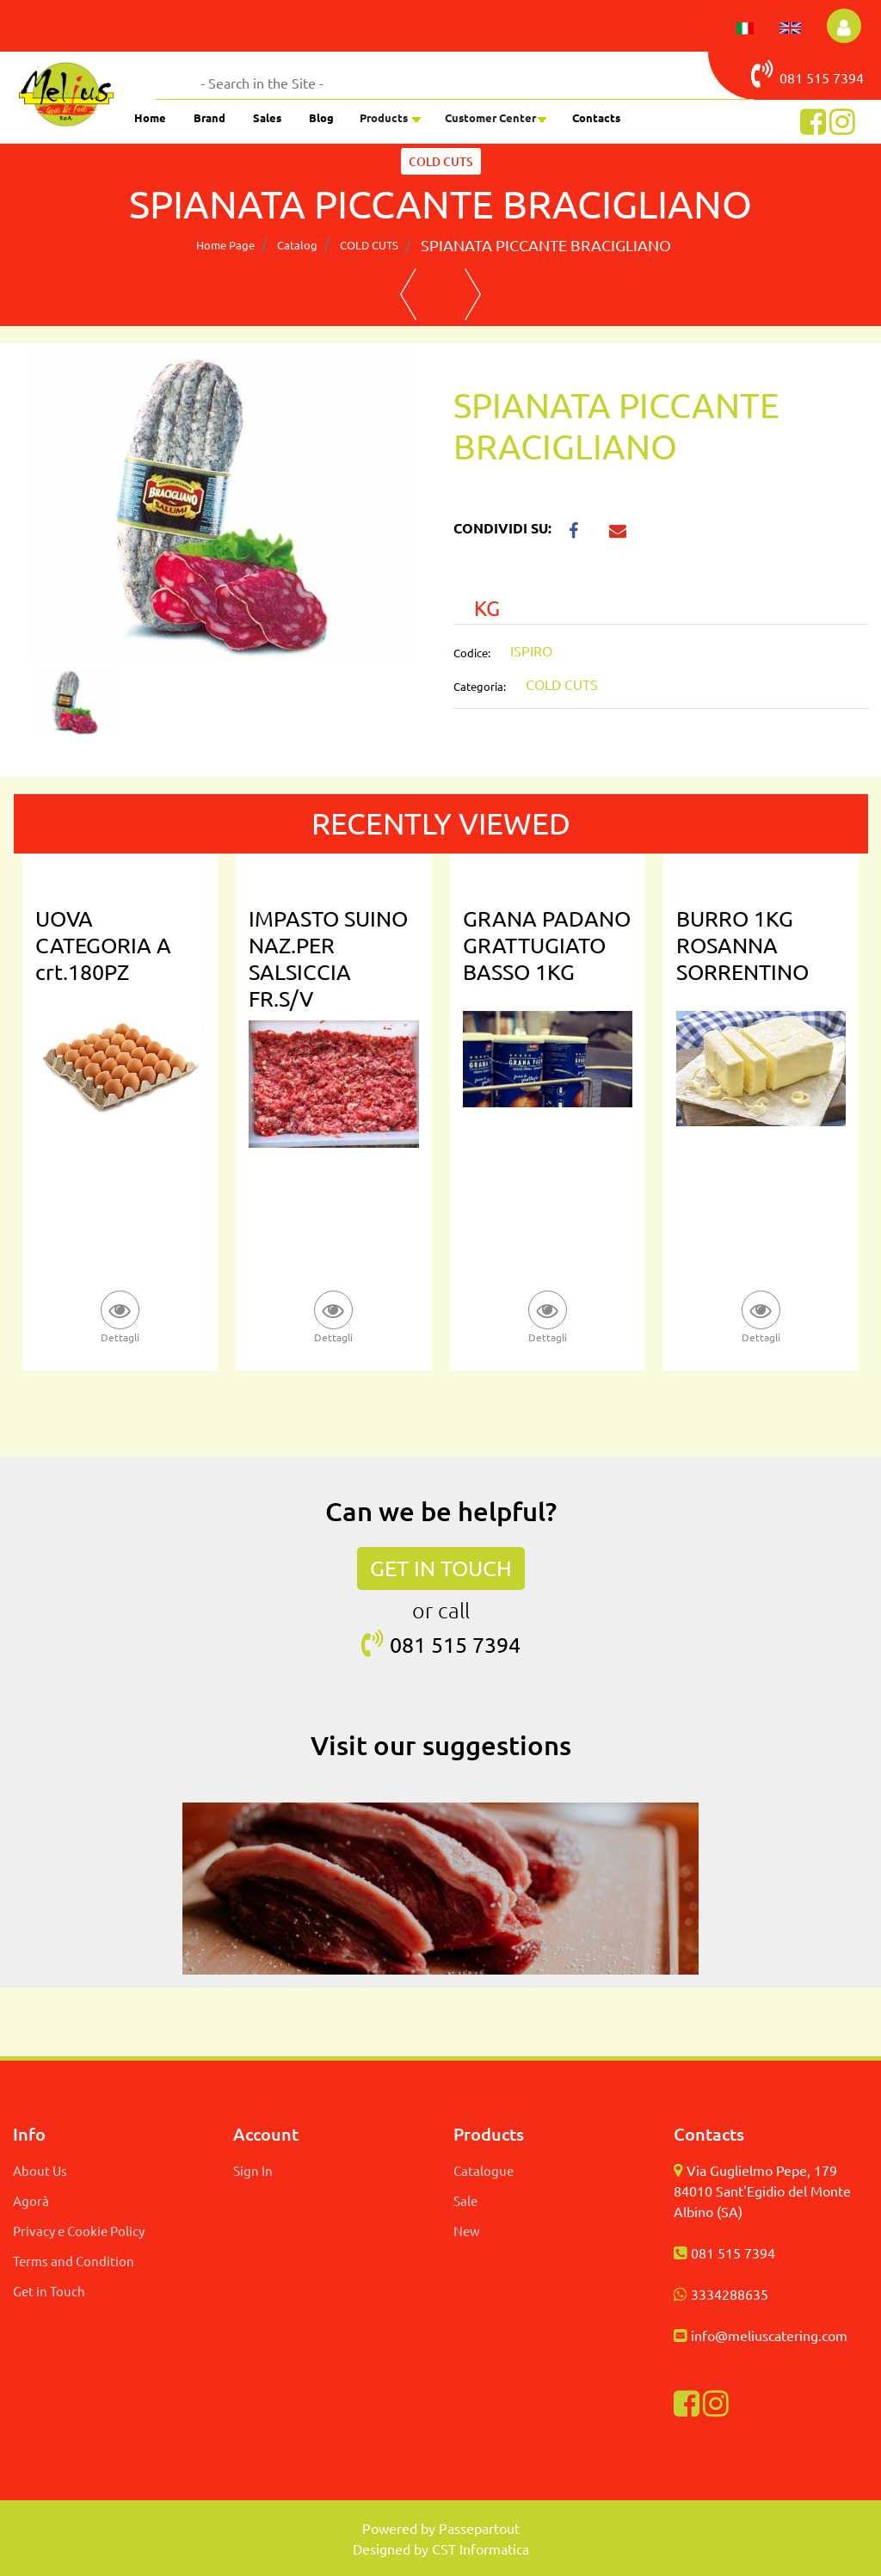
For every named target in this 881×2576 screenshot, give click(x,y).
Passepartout (479, 2527)
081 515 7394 (733, 2252)
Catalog (297, 244)
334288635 (733, 2293)
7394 (848, 77)
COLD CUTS (369, 244)
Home (150, 117)
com (834, 2335)
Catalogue (483, 2170)
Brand (209, 117)
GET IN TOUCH (441, 1568)
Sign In (253, 2170)
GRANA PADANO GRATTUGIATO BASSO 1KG (547, 945)
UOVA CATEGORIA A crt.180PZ (103, 945)
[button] (844, 26)
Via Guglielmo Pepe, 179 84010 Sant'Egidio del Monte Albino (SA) (762, 2190)
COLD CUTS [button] (441, 161)
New (466, 2230)
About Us (40, 2170)
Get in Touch (49, 2291)
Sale (465, 2200)
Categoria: (479, 686)
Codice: (471, 652)
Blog (321, 117)
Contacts (596, 117)
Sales (267, 117)
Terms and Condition (73, 2260)
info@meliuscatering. (756, 2335)
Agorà (31, 2200)
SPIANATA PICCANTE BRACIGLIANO (546, 245)
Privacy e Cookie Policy (79, 2230)
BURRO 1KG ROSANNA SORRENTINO (742, 945)
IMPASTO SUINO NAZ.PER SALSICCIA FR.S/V (328, 958)
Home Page (225, 244)
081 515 (792, 74)
